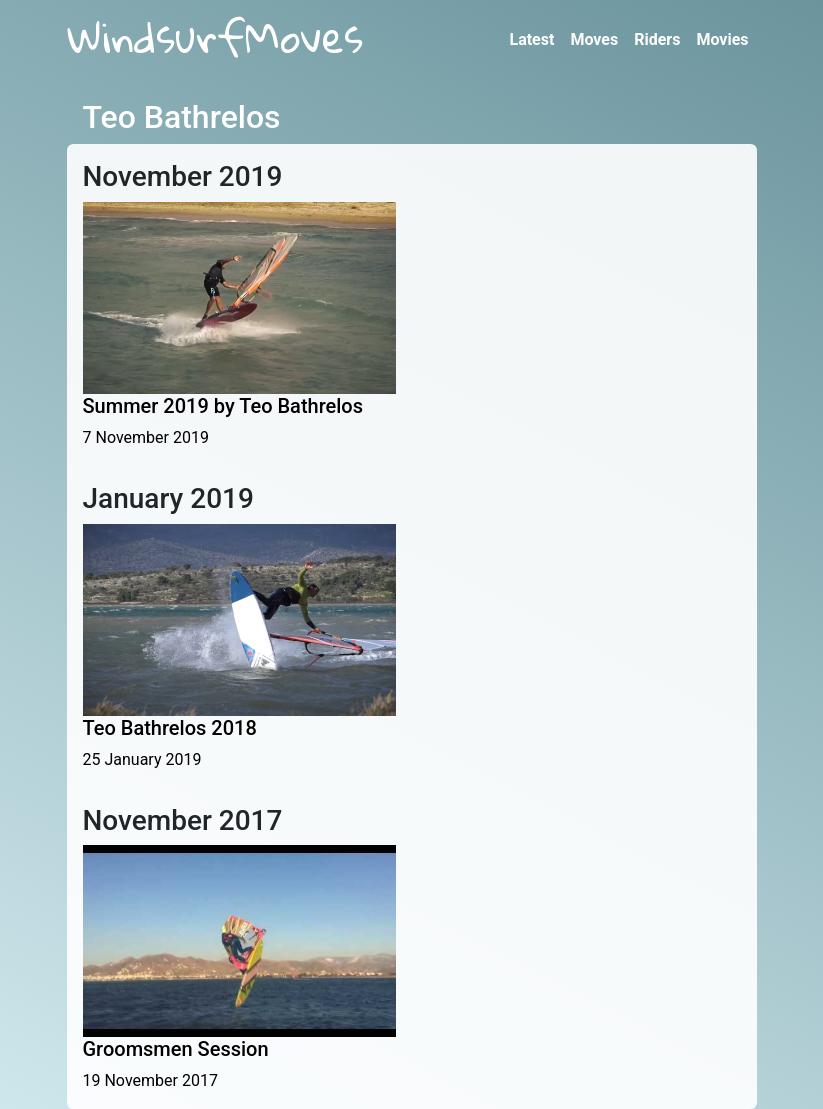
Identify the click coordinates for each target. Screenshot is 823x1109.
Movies (722, 39)
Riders (657, 39)
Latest (531, 39)
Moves (594, 39)
